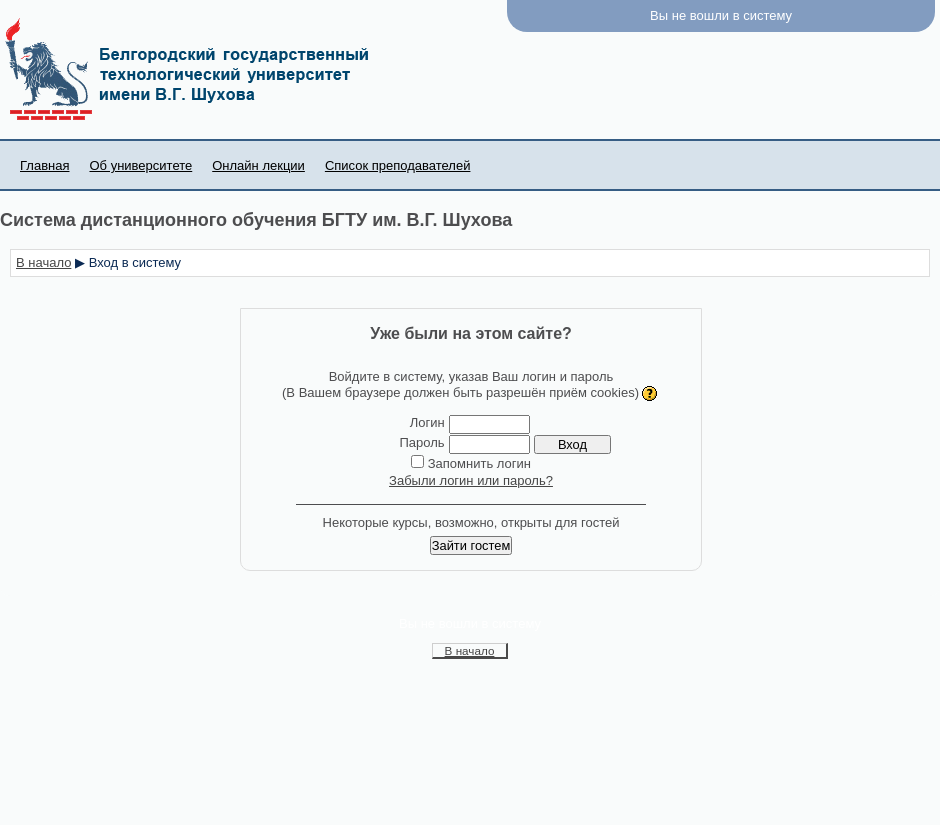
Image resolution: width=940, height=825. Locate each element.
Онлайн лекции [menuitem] (258, 165)
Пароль (421, 442)
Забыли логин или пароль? (471, 480)
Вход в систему (135, 262)
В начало (43, 262)
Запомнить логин (479, 463)
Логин (427, 422)
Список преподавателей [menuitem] (398, 165)
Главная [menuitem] (44, 165)
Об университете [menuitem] (140, 165)
